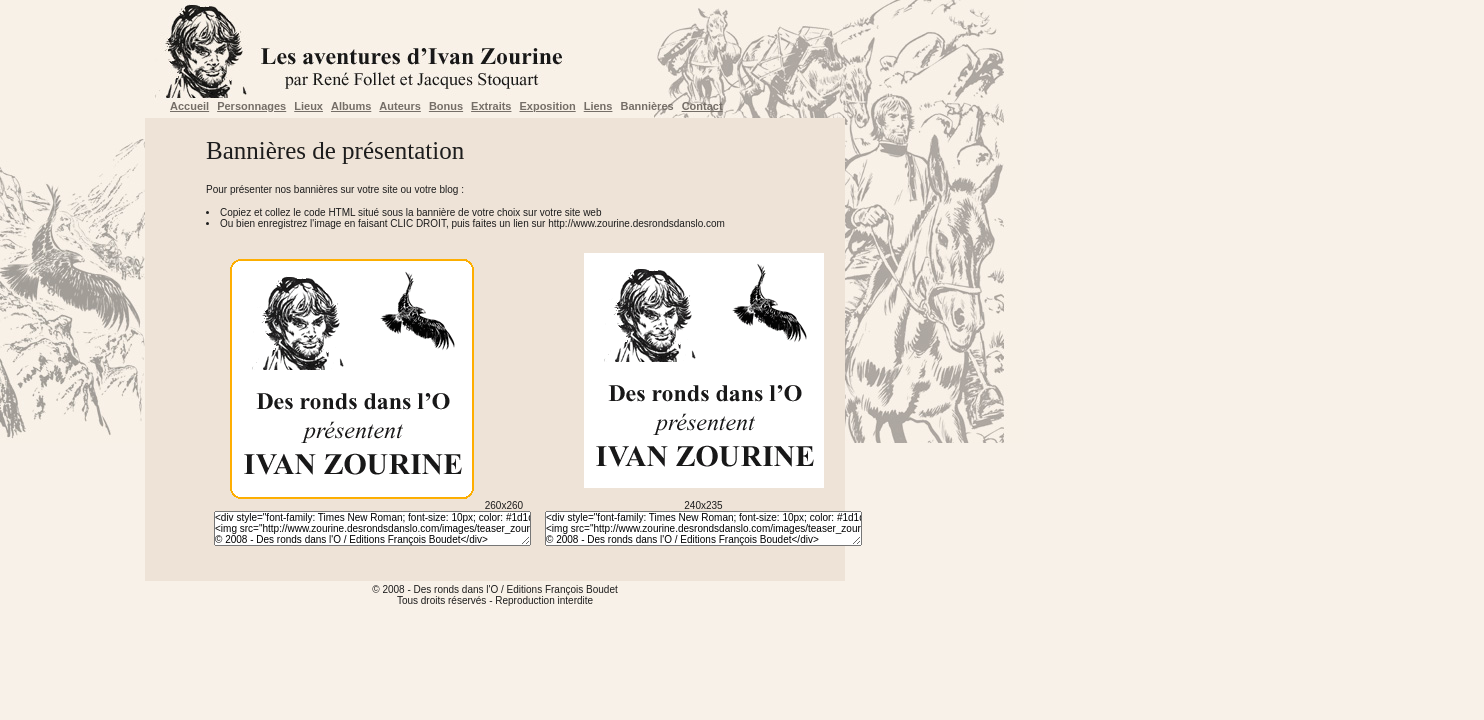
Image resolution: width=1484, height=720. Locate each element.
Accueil (189, 106)
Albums (351, 106)
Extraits (491, 106)
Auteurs (400, 106)
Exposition (547, 106)
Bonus (446, 106)
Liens (598, 106)
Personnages (251, 106)
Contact (702, 106)
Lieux (308, 106)
